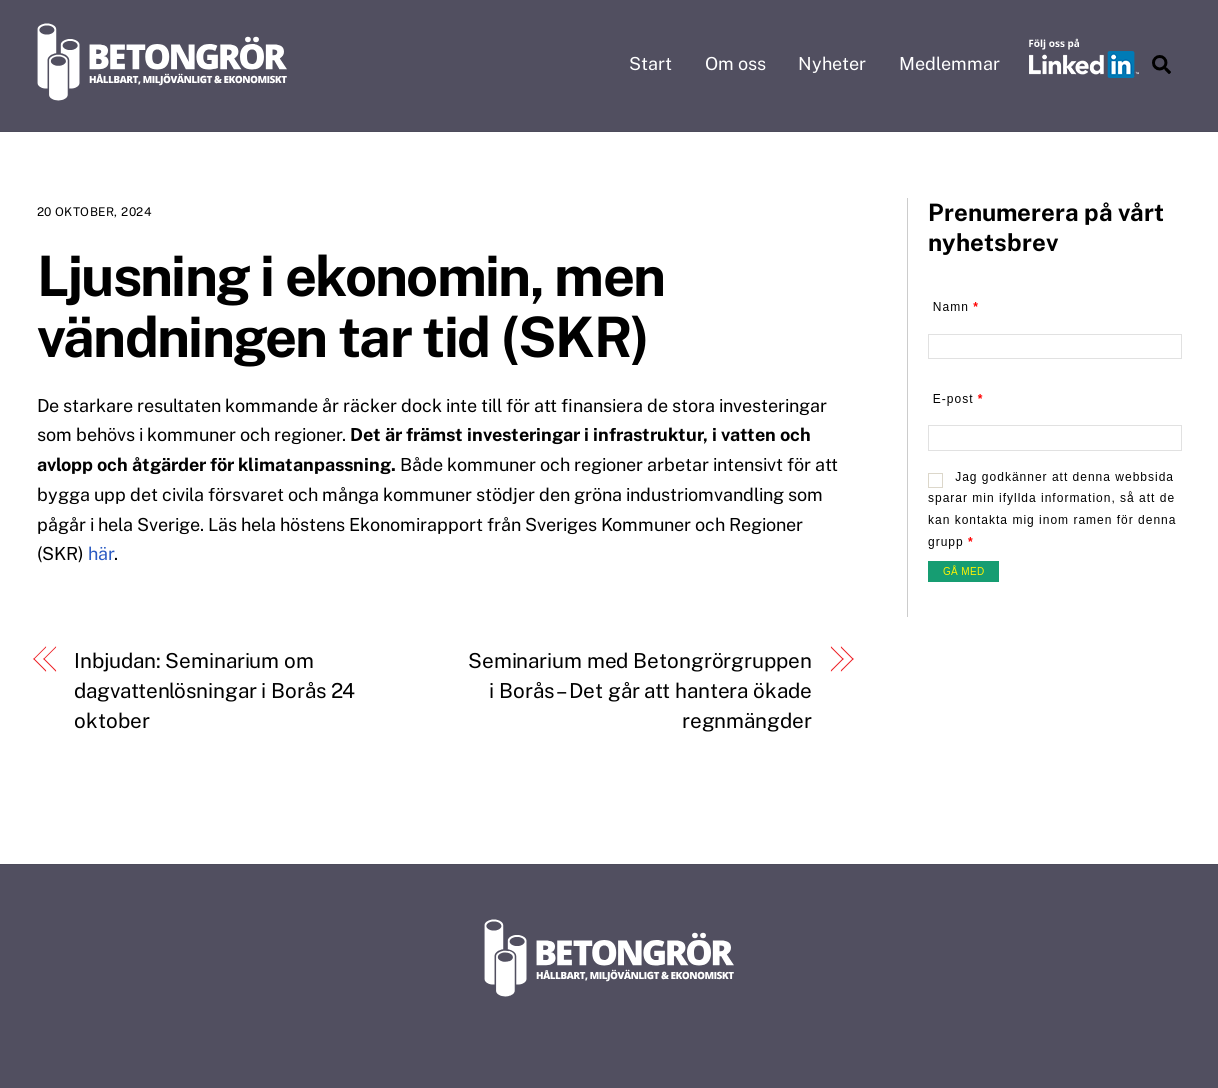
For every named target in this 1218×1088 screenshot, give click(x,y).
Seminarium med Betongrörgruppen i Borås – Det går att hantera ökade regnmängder (640, 690)
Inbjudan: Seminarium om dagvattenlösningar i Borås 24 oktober (214, 690)
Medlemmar (949, 63)
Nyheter (832, 63)
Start (650, 63)
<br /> (1055, 442)
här (101, 553)
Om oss (735, 63)
